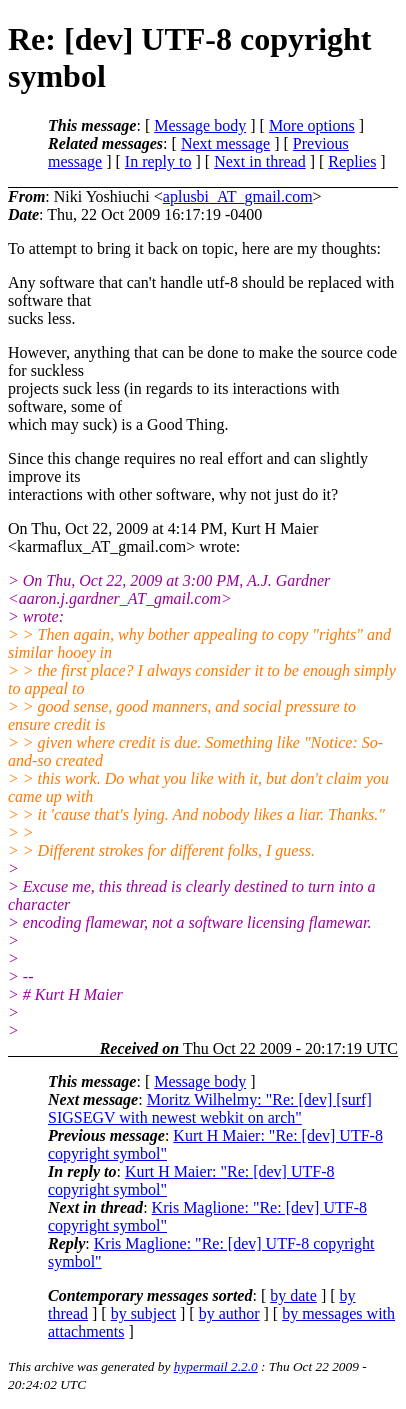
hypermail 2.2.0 (216, 1366)
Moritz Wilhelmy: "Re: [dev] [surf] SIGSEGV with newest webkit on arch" (210, 1108)
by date (293, 1295)
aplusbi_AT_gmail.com (238, 196)
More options (312, 125)
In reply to (158, 161)
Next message (225, 143)
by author (229, 1313)
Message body (200, 125)
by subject (143, 1313)
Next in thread (260, 161)
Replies (352, 161)
